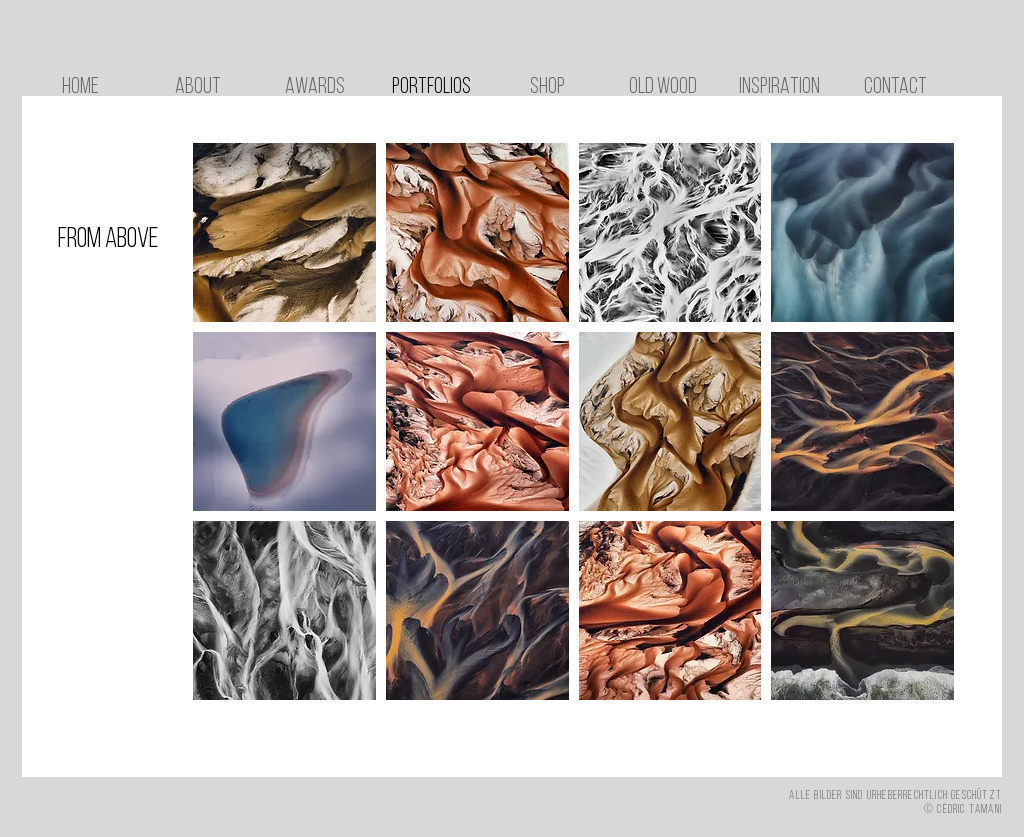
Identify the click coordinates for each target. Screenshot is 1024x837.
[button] (284, 232)
